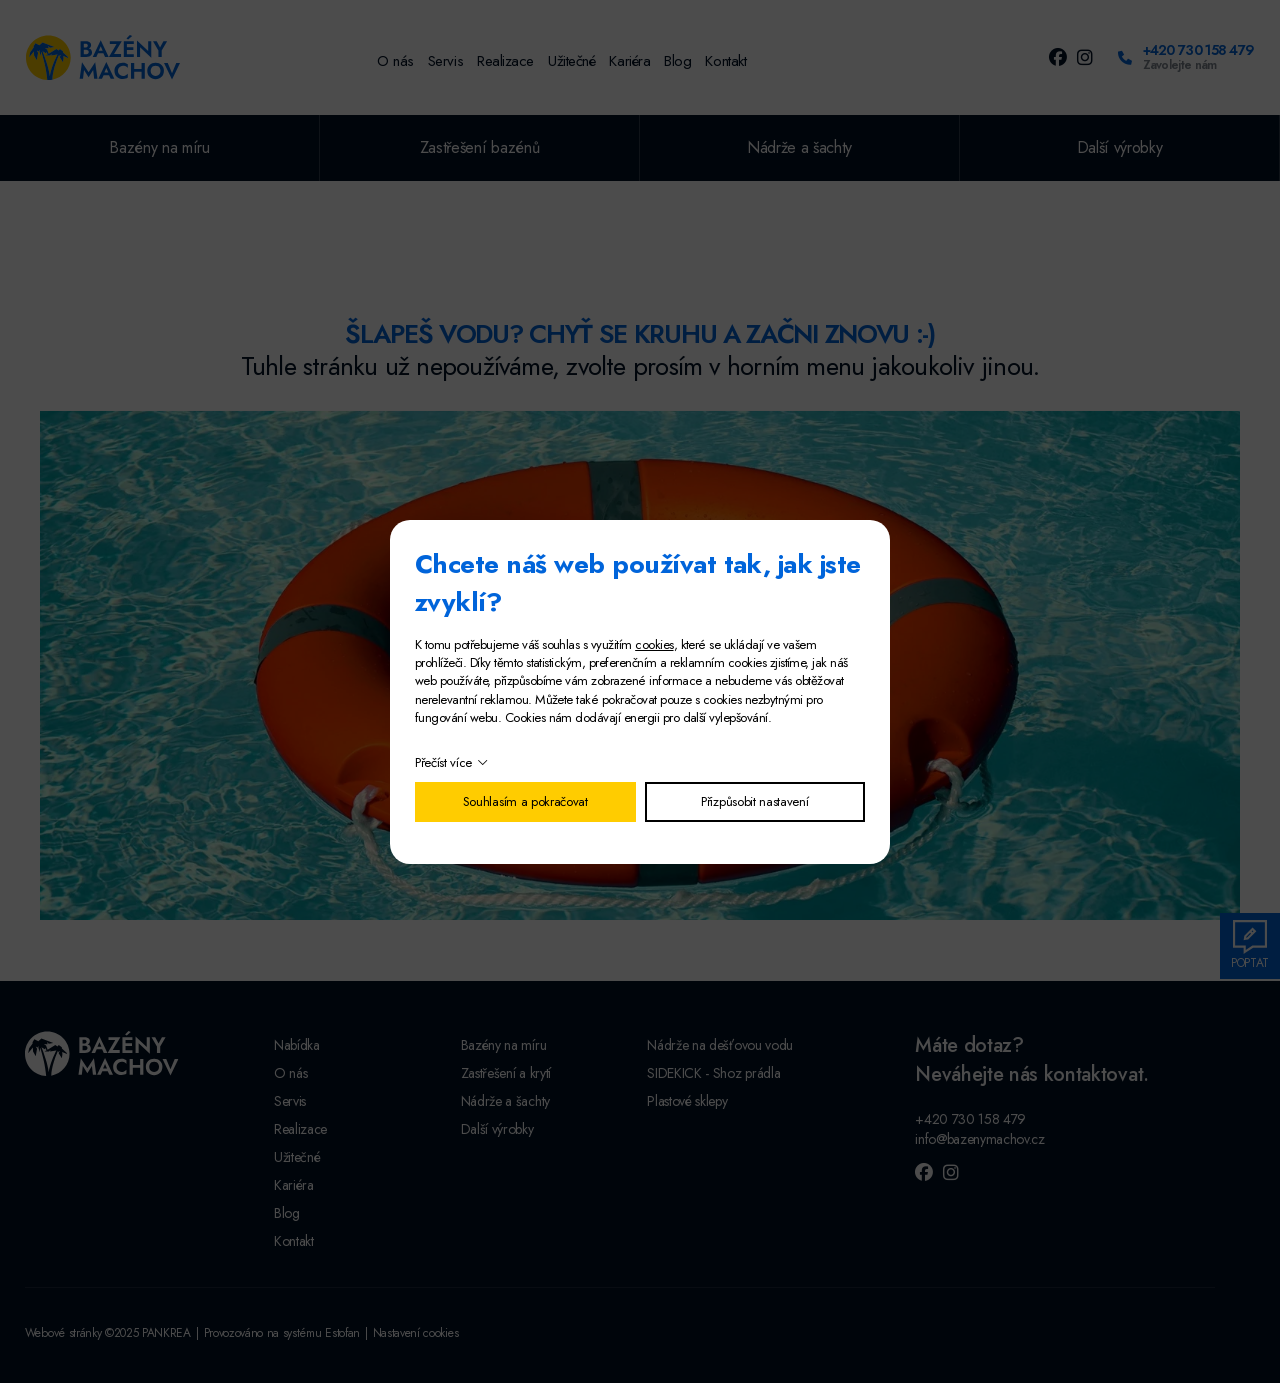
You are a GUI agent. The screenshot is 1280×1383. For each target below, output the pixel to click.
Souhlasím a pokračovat (525, 801)
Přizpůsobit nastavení (754, 801)
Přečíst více (443, 762)
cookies (654, 644)
